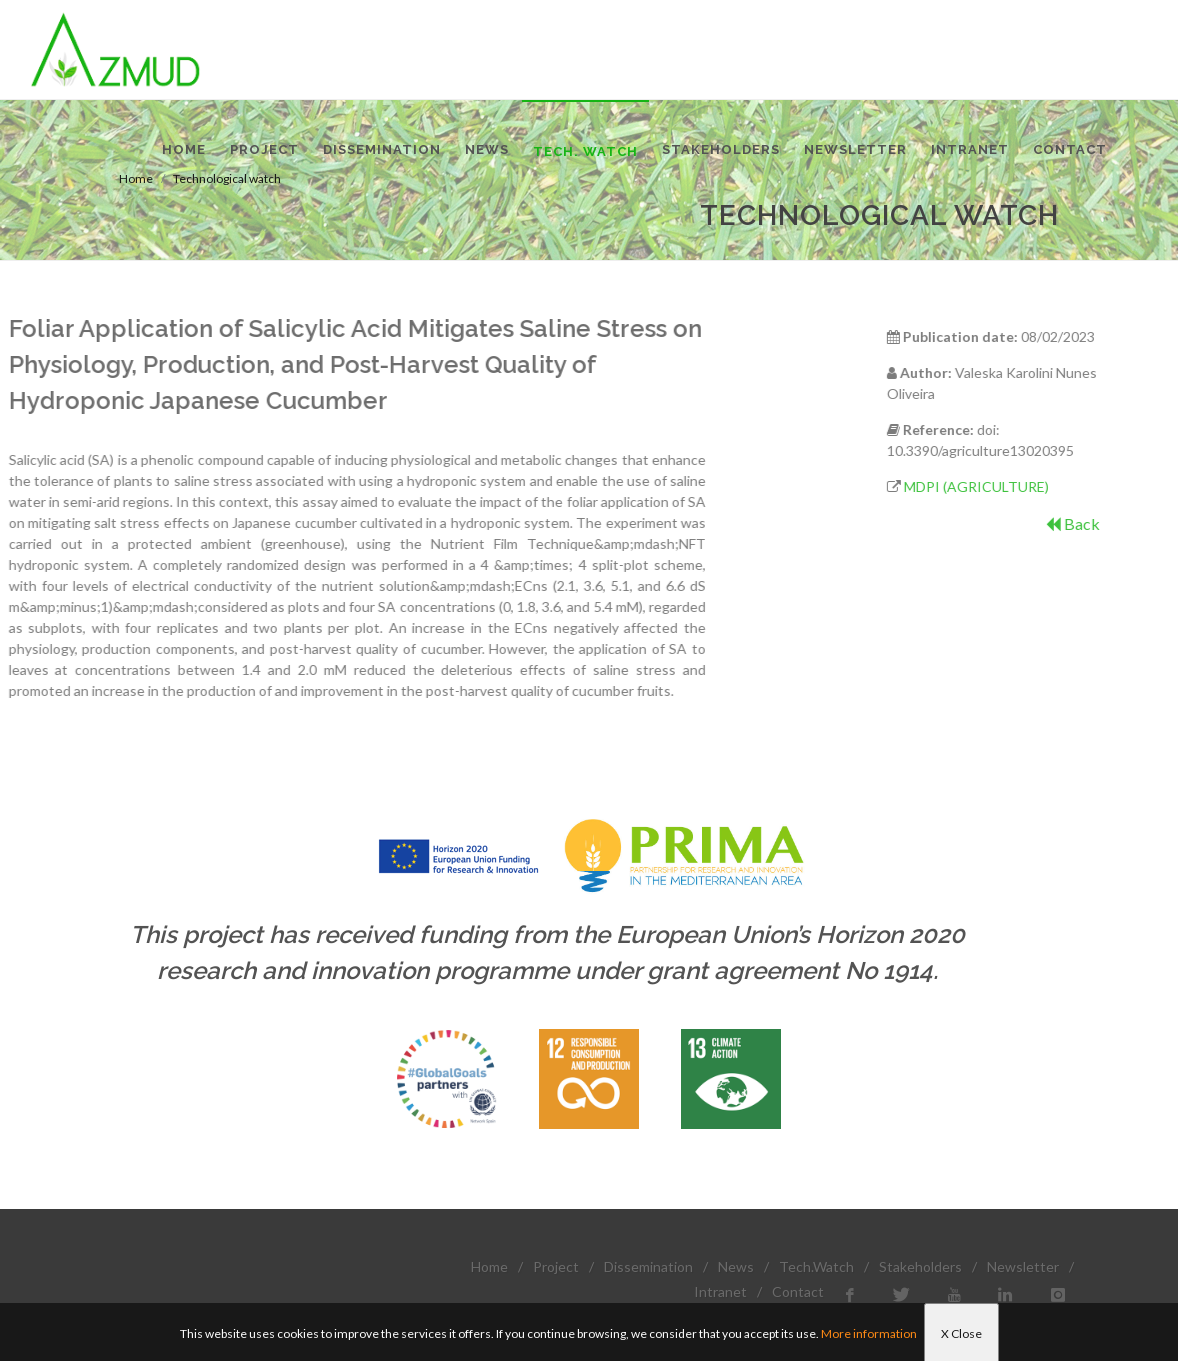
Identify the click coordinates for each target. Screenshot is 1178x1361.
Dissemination (648, 1266)
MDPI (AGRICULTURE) (1038, 486)
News (736, 1266)
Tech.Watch (816, 1266)
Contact (798, 1291)
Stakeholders (920, 1266)
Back (1135, 523)
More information (869, 1333)
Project (556, 1266)
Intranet (720, 1291)
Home (489, 1266)
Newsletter (1023, 1266)
